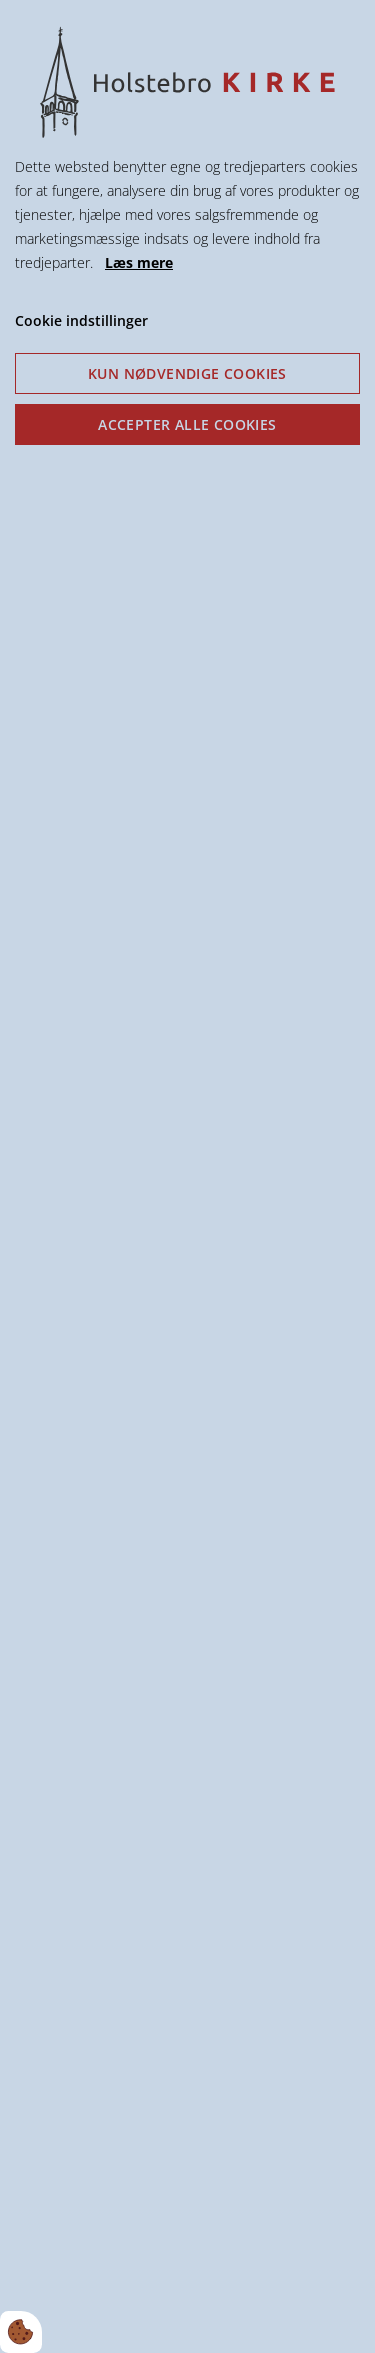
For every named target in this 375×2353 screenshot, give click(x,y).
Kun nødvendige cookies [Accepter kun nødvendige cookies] (187, 373)
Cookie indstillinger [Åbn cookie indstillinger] (81, 320)
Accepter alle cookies (187, 424)
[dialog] (187, 1176)
